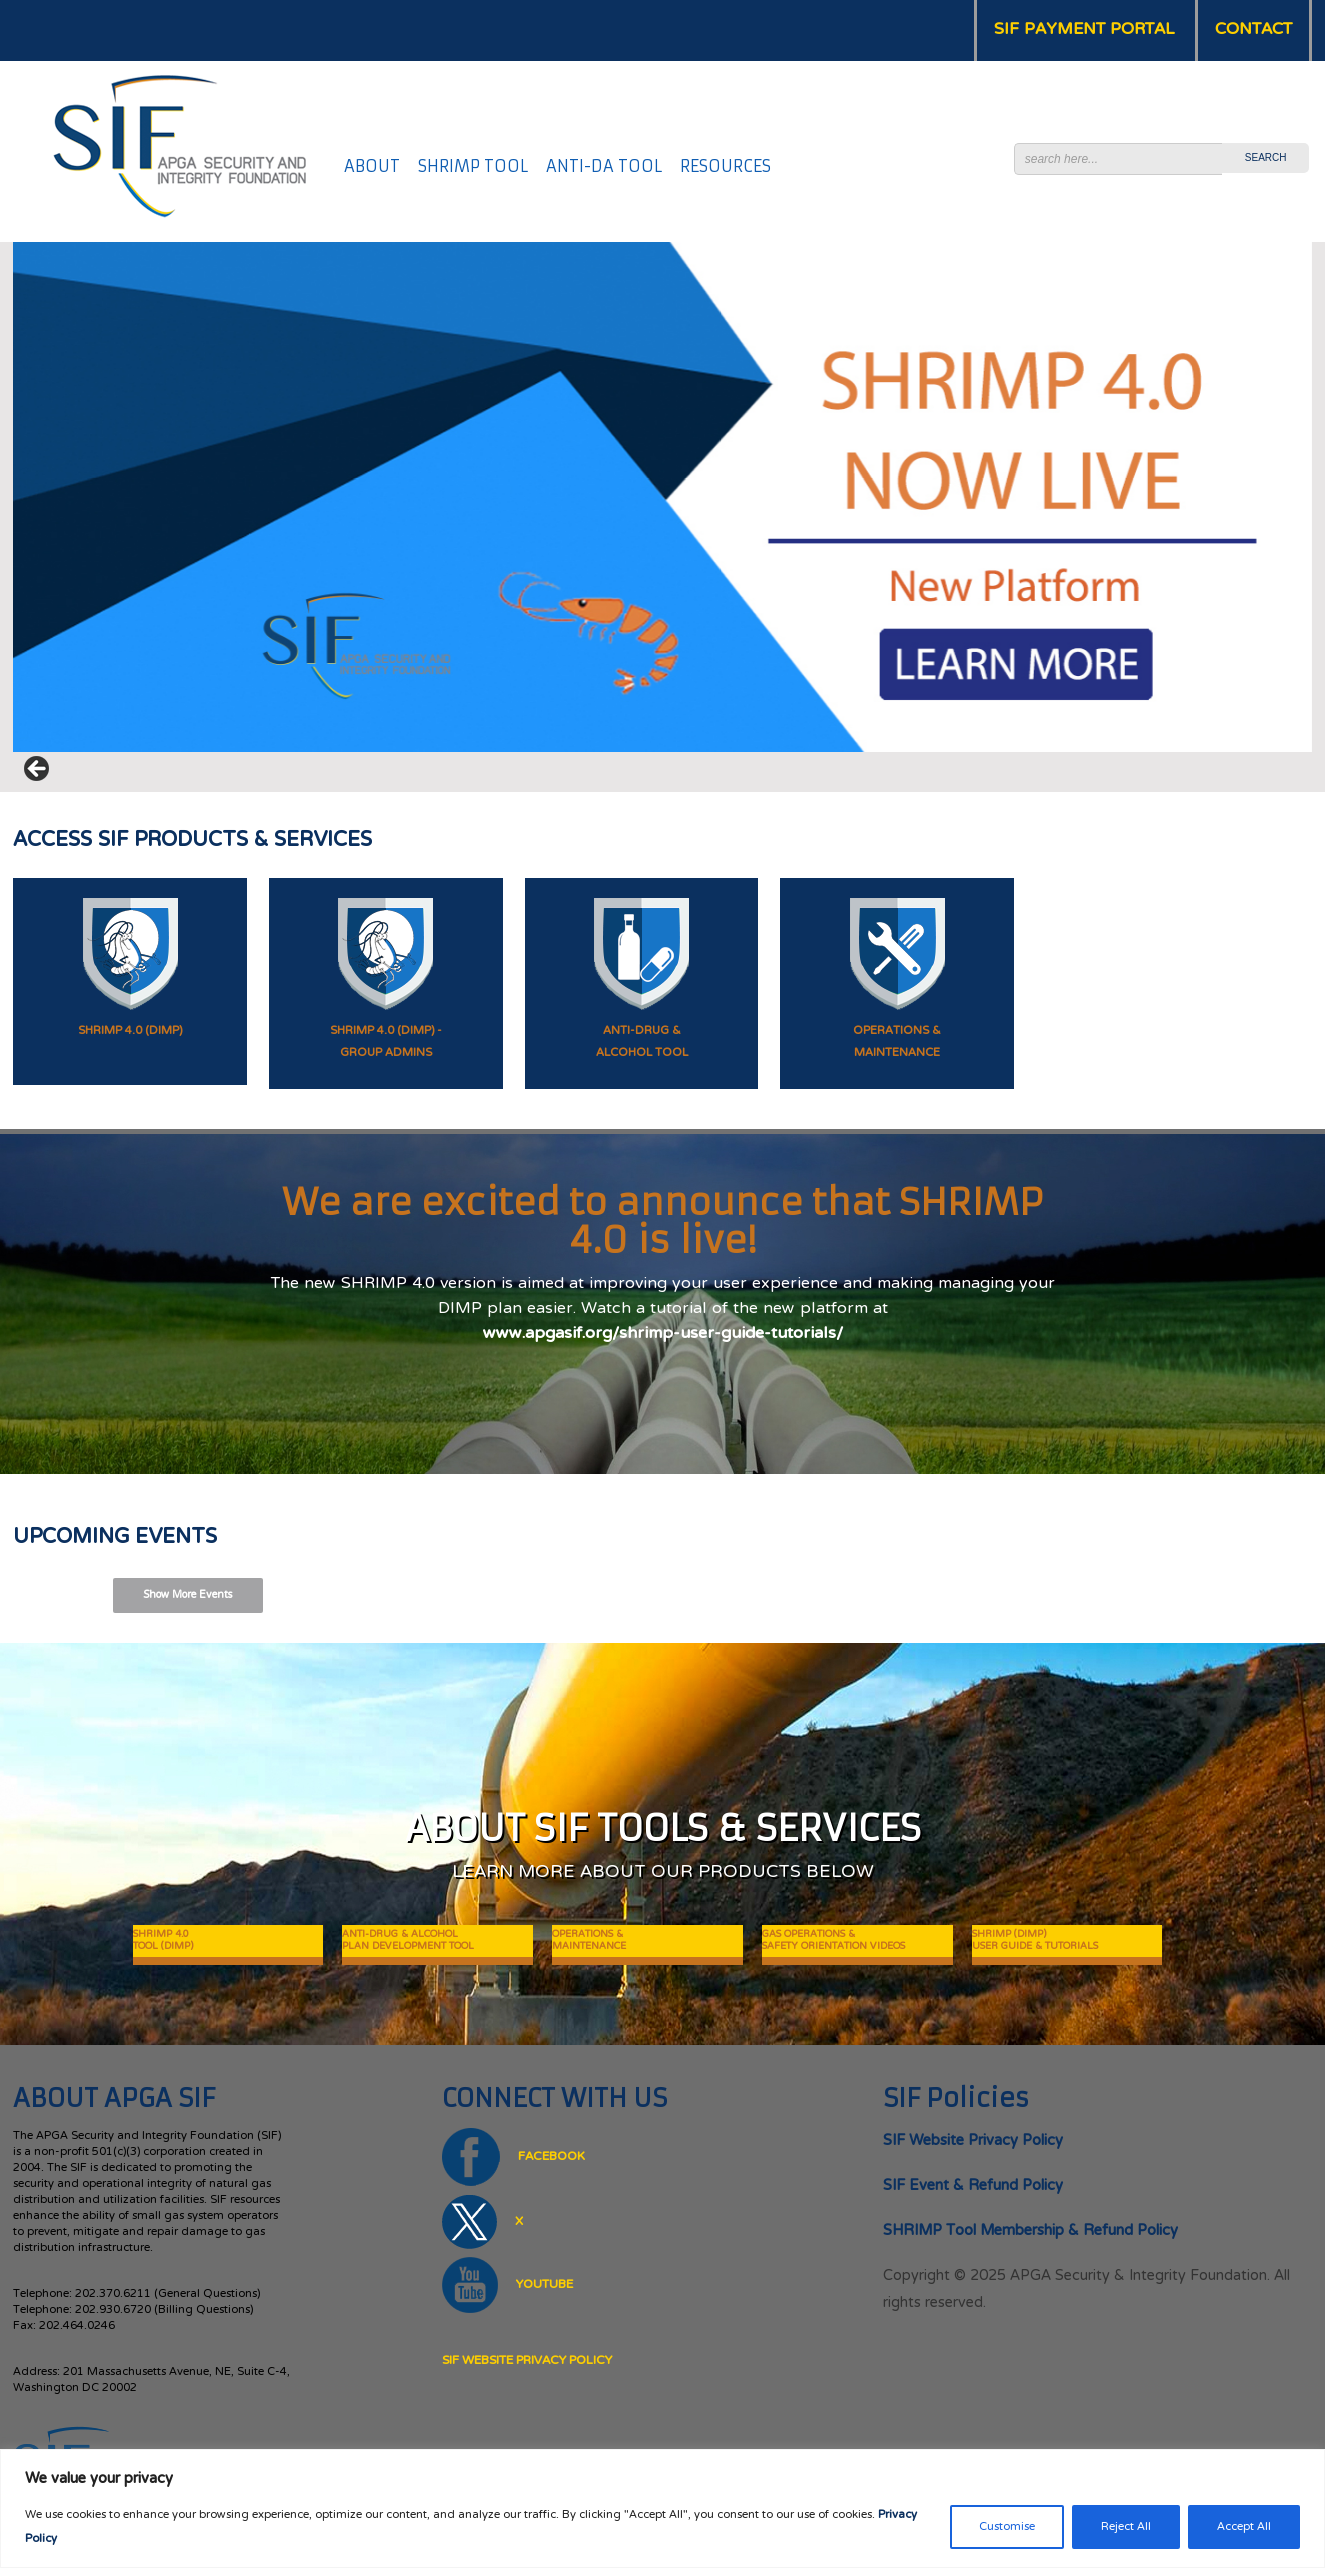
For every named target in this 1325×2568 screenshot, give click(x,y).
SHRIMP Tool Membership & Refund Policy (1030, 2231)
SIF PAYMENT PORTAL (1084, 30)
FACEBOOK (513, 2157)
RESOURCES (725, 166)
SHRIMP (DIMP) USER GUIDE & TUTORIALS (1035, 1941)
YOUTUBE (507, 2285)
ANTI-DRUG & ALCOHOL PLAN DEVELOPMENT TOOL (408, 1941)
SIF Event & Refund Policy (973, 2186)
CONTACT (1253, 30)
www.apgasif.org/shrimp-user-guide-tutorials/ (663, 1334)
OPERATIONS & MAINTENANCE (589, 1941)
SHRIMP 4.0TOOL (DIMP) (163, 1941)
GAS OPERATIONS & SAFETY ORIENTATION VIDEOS (833, 1941)
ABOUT (372, 166)
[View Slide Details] (662, 497)
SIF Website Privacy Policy (527, 2361)
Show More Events (187, 1595)
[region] (662, 2508)
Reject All (1126, 2527)
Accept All (1244, 2527)
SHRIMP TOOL (473, 166)
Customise (1007, 2527)
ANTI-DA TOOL (604, 166)
